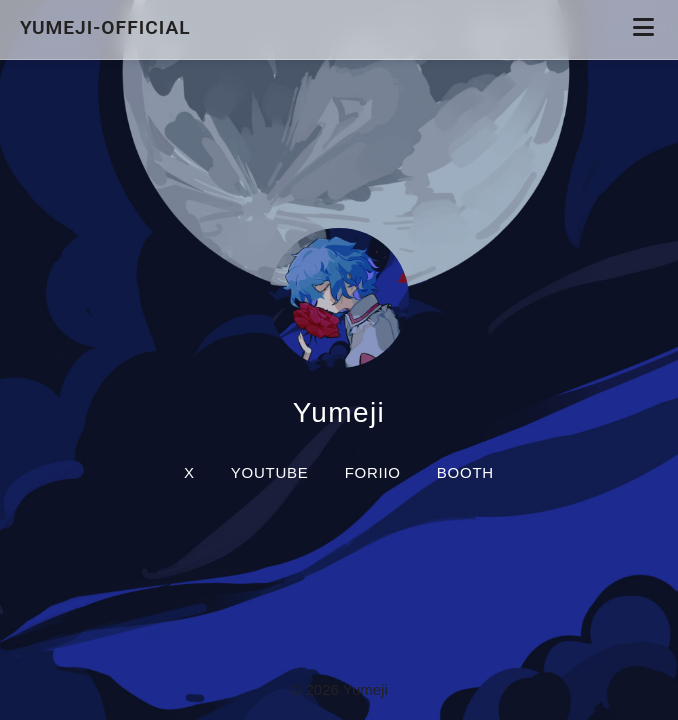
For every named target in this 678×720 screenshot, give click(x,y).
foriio (373, 472)
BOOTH (465, 472)
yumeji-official (108, 27)
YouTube (270, 472)
